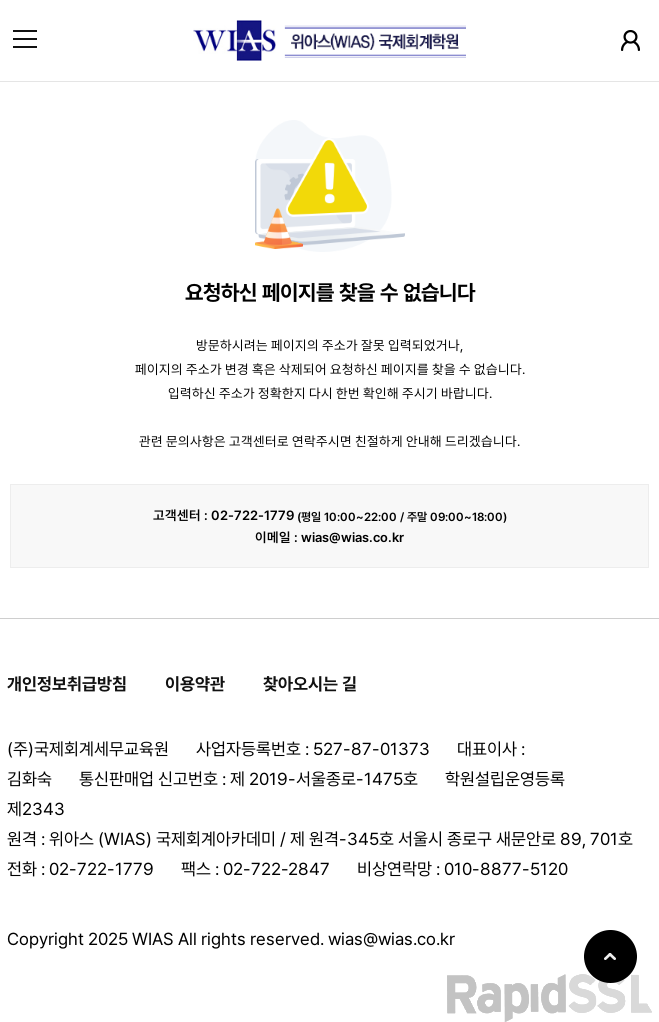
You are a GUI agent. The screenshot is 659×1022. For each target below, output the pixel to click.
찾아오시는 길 (310, 684)
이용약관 (195, 684)
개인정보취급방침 (67, 684)
